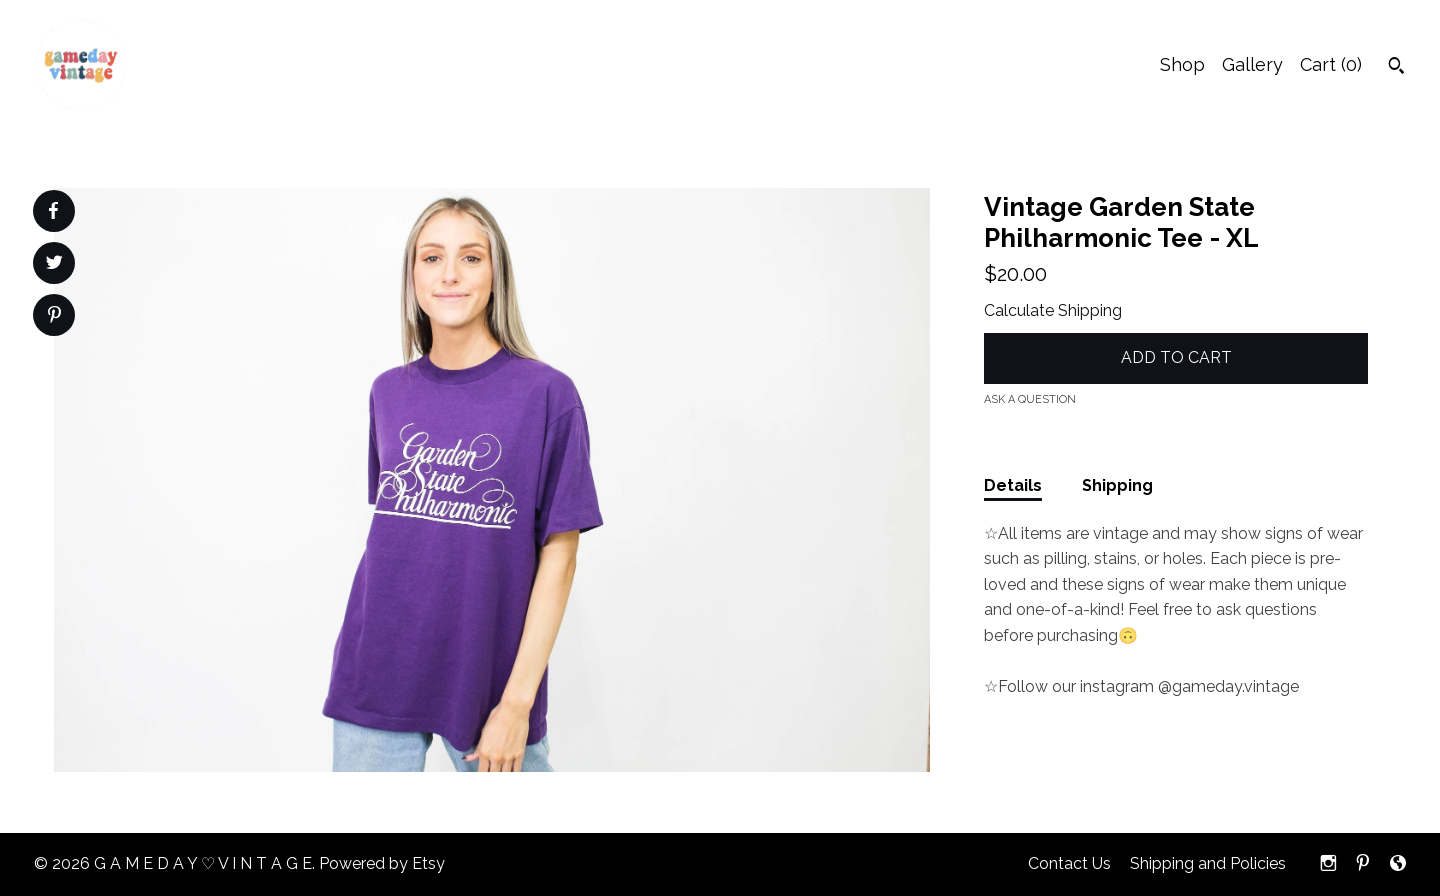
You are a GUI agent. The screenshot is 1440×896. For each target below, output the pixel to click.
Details (1013, 485)
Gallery (1252, 64)
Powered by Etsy (382, 863)
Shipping (1117, 485)
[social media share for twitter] (54, 265)
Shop (1182, 64)
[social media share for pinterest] (54, 317)
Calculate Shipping (1053, 310)
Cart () (1331, 64)
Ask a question (1030, 399)
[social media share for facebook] (53, 211)
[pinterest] (1363, 864)
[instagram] (1328, 864)
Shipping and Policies (1208, 863)
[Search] (1396, 68)
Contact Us (1069, 863)
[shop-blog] (1398, 864)
